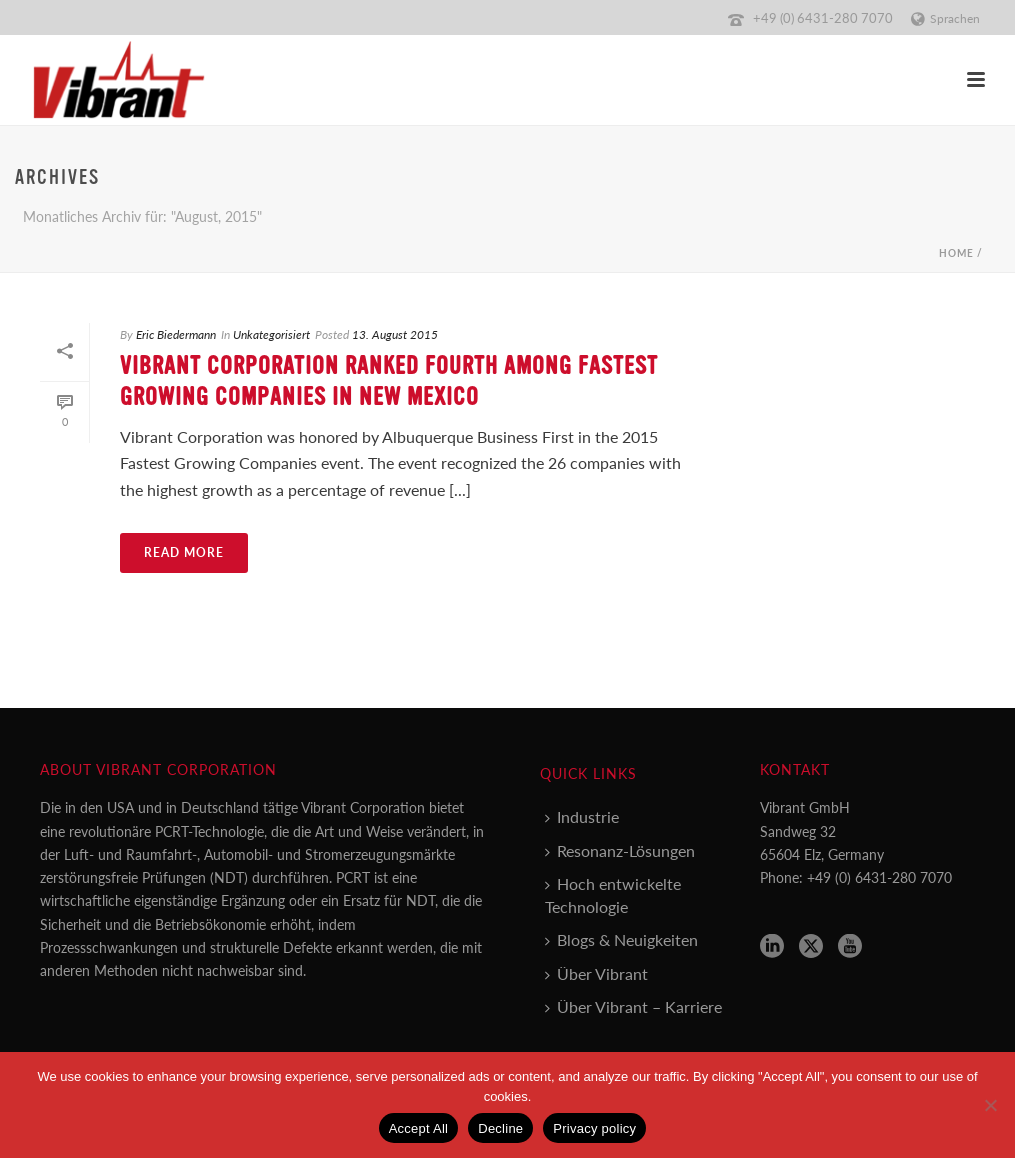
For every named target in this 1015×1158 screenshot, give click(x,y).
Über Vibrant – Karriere (633, 1006)
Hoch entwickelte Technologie (613, 895)
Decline (500, 1128)
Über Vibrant (596, 973)
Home (956, 253)
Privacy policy (594, 1128)
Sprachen (945, 18)
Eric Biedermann (176, 334)
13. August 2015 (395, 334)
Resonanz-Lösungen (620, 850)
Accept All (419, 1128)
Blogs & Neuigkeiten (621, 939)
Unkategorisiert (271, 334)
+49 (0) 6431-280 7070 (823, 17)
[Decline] (990, 1105)
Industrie (582, 816)
